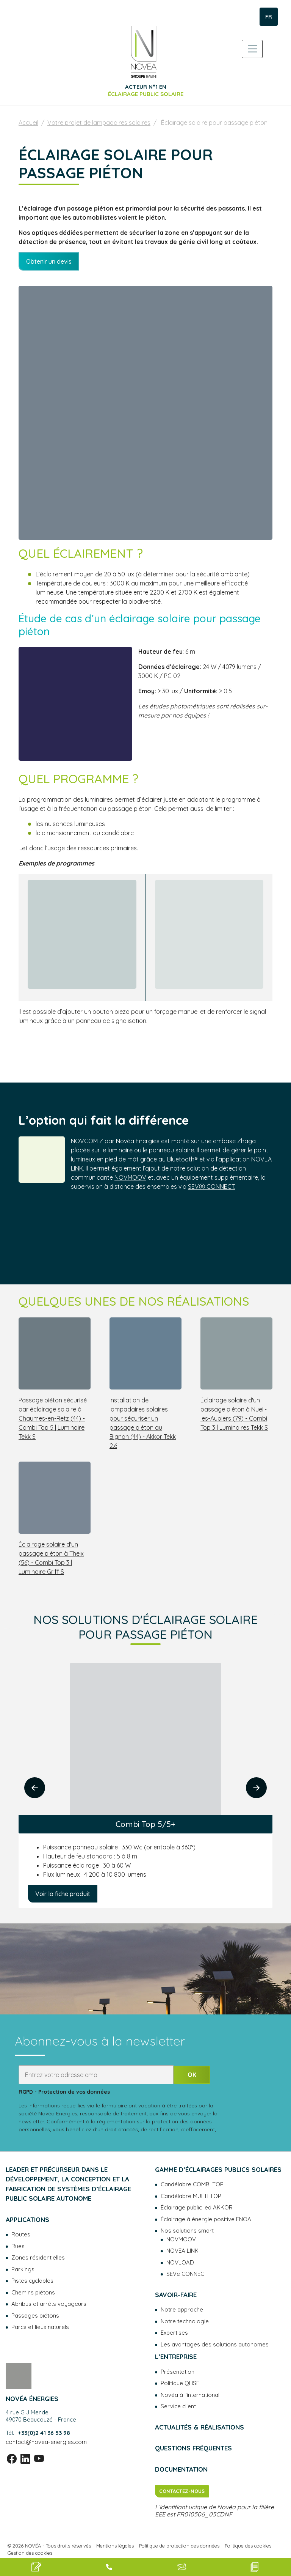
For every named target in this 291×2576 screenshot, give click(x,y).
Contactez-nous (182, 2491)
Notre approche (182, 2309)
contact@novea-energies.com (46, 2441)
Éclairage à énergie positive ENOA (206, 2219)
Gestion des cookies (30, 2553)
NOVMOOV (130, 1177)
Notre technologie (185, 2321)
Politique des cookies (248, 2546)
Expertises (174, 2332)
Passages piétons (35, 2315)
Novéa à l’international (190, 2394)
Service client (178, 2406)
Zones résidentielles (38, 2257)
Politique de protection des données (179, 2546)
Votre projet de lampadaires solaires (98, 122)
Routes (20, 2234)
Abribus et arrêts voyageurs (48, 2303)
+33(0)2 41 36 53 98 (44, 2432)
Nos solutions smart (187, 2230)
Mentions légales (115, 2546)
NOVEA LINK (182, 2250)
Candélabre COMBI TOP (192, 2184)
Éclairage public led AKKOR (197, 2207)
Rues (18, 2246)
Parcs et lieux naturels (40, 2327)
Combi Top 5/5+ (145, 1824)
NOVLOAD (180, 2262)
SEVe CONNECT (187, 2273)
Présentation (177, 2371)
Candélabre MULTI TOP (191, 2196)
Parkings (22, 2269)
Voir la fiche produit (62, 1894)
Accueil (28, 122)
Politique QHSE (180, 2383)
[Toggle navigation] (252, 49)
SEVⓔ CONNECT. (211, 1186)
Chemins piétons (33, 2292)
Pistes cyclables (32, 2280)
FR (268, 16)
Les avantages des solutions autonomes (215, 2344)
